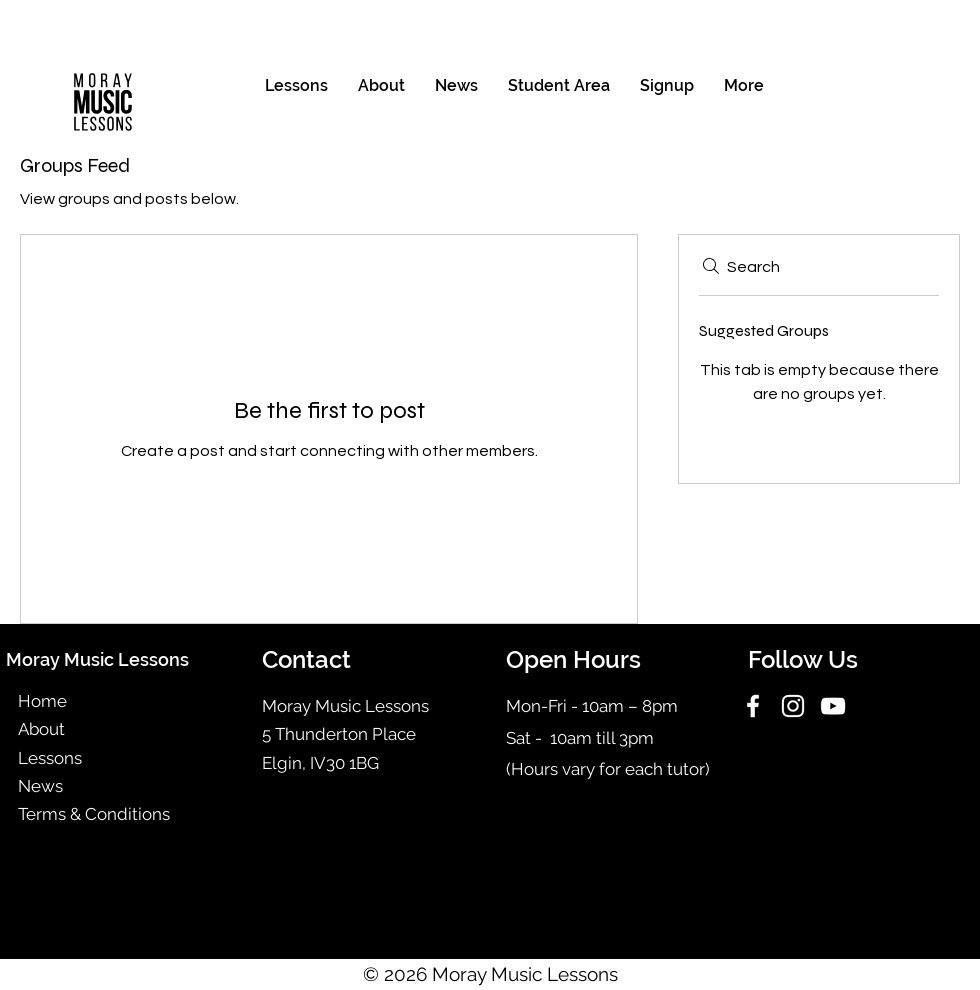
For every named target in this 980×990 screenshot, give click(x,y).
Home (42, 701)
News (40, 786)
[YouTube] (833, 706)
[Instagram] (793, 706)
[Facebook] (753, 706)
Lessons (50, 758)
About (41, 729)
